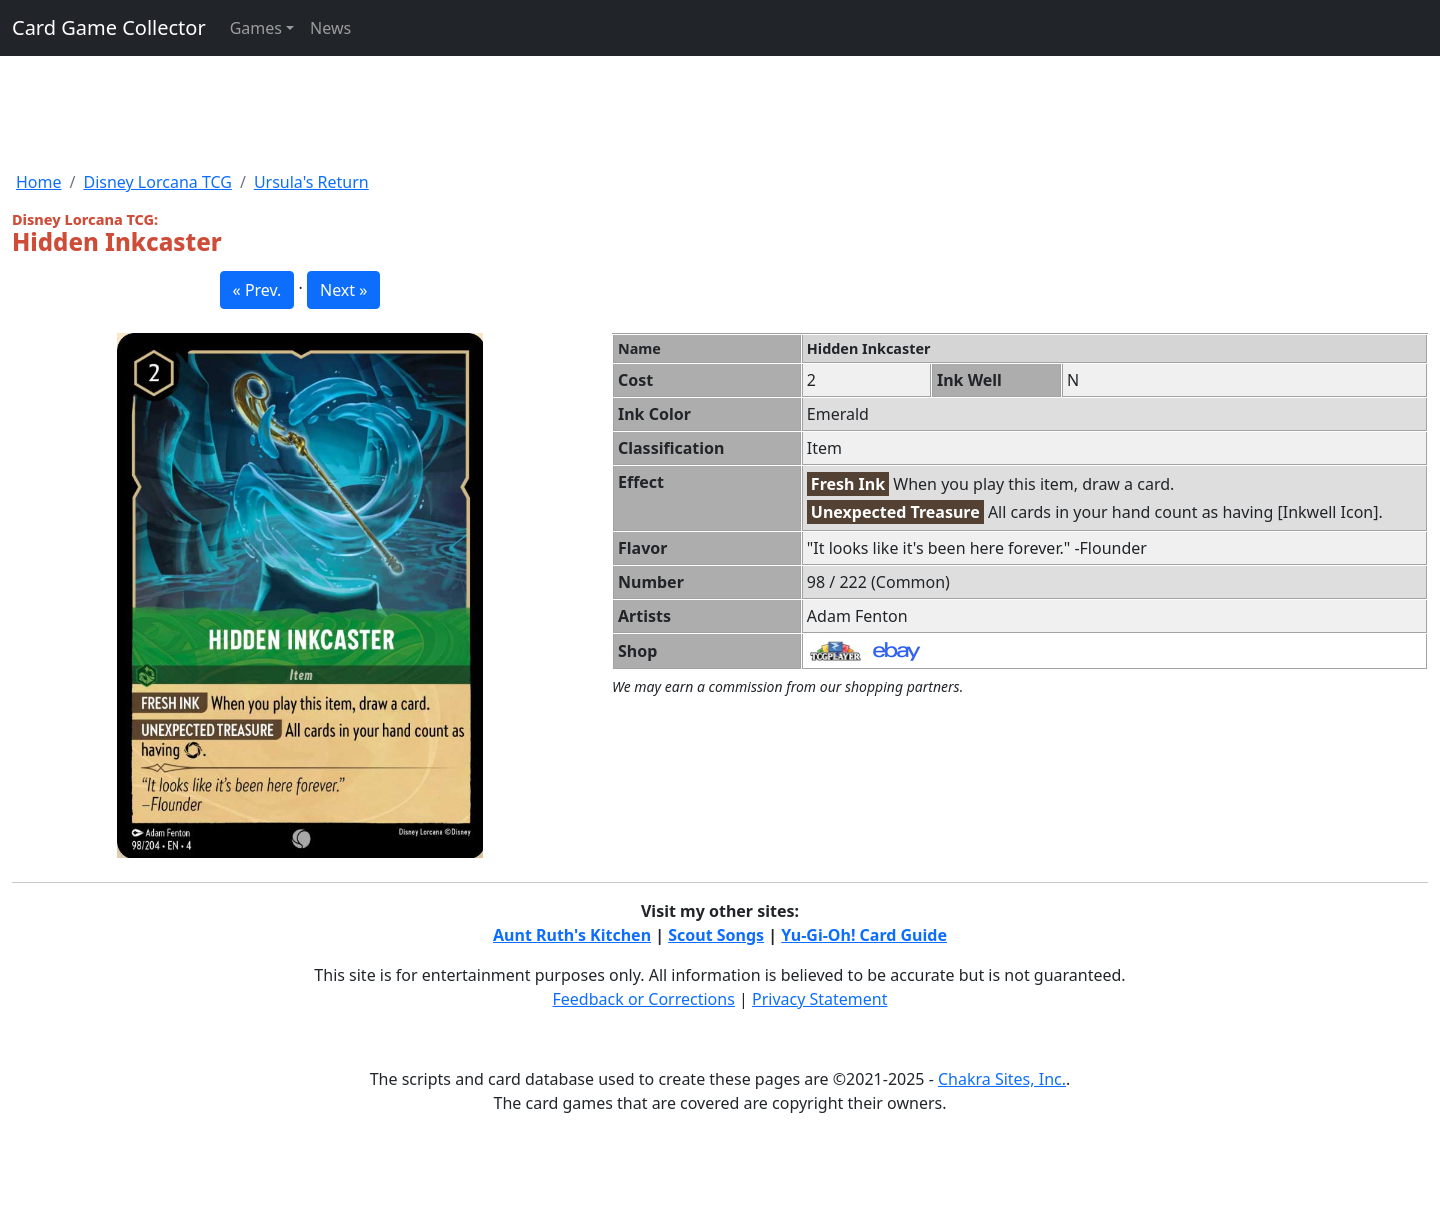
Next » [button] (343, 290)
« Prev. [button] (257, 290)
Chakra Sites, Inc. (1002, 1079)
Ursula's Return (311, 182)
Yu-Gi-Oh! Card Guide (864, 935)
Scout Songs (716, 935)
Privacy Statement (820, 999)
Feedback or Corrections (643, 999)
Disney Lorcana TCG (157, 182)
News (330, 28)
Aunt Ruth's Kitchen (572, 935)
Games (256, 28)
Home (39, 182)
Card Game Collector (109, 27)
